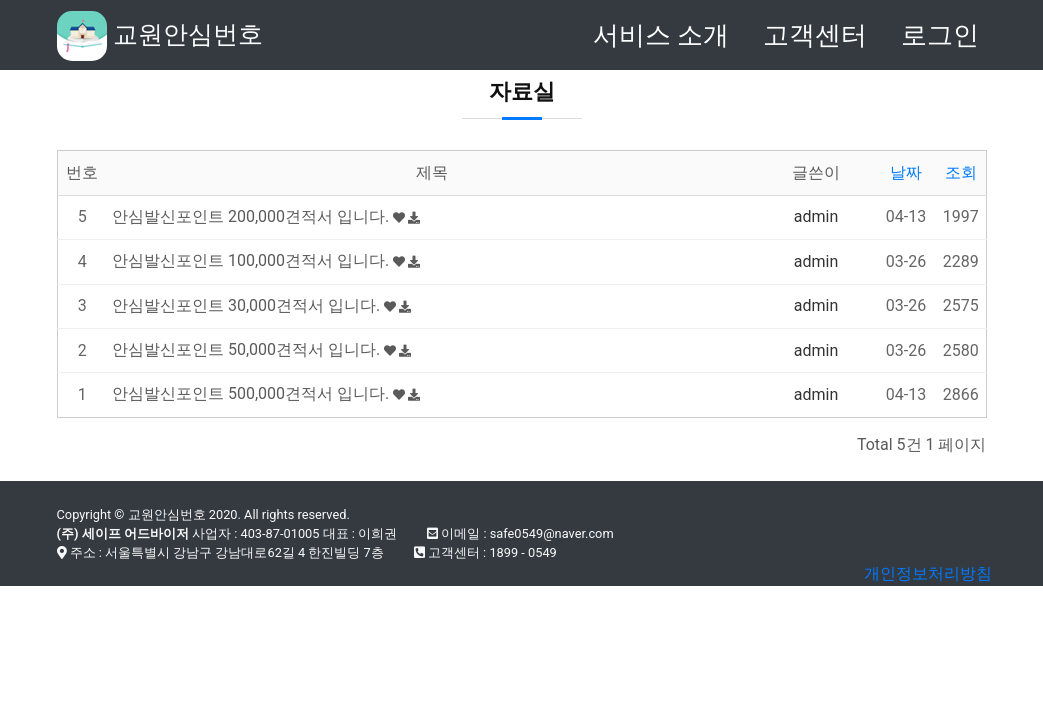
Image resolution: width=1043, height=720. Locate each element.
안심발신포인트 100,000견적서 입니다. (266, 260)
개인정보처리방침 (928, 573)
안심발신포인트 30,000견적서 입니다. (261, 305)
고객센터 (815, 35)
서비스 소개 (661, 35)
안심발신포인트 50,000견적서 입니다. (261, 349)
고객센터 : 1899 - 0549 (485, 552)
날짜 (906, 172)
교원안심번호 (160, 36)
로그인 (940, 35)
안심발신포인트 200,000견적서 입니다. (266, 216)
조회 (961, 172)
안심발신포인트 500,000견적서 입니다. (266, 393)
